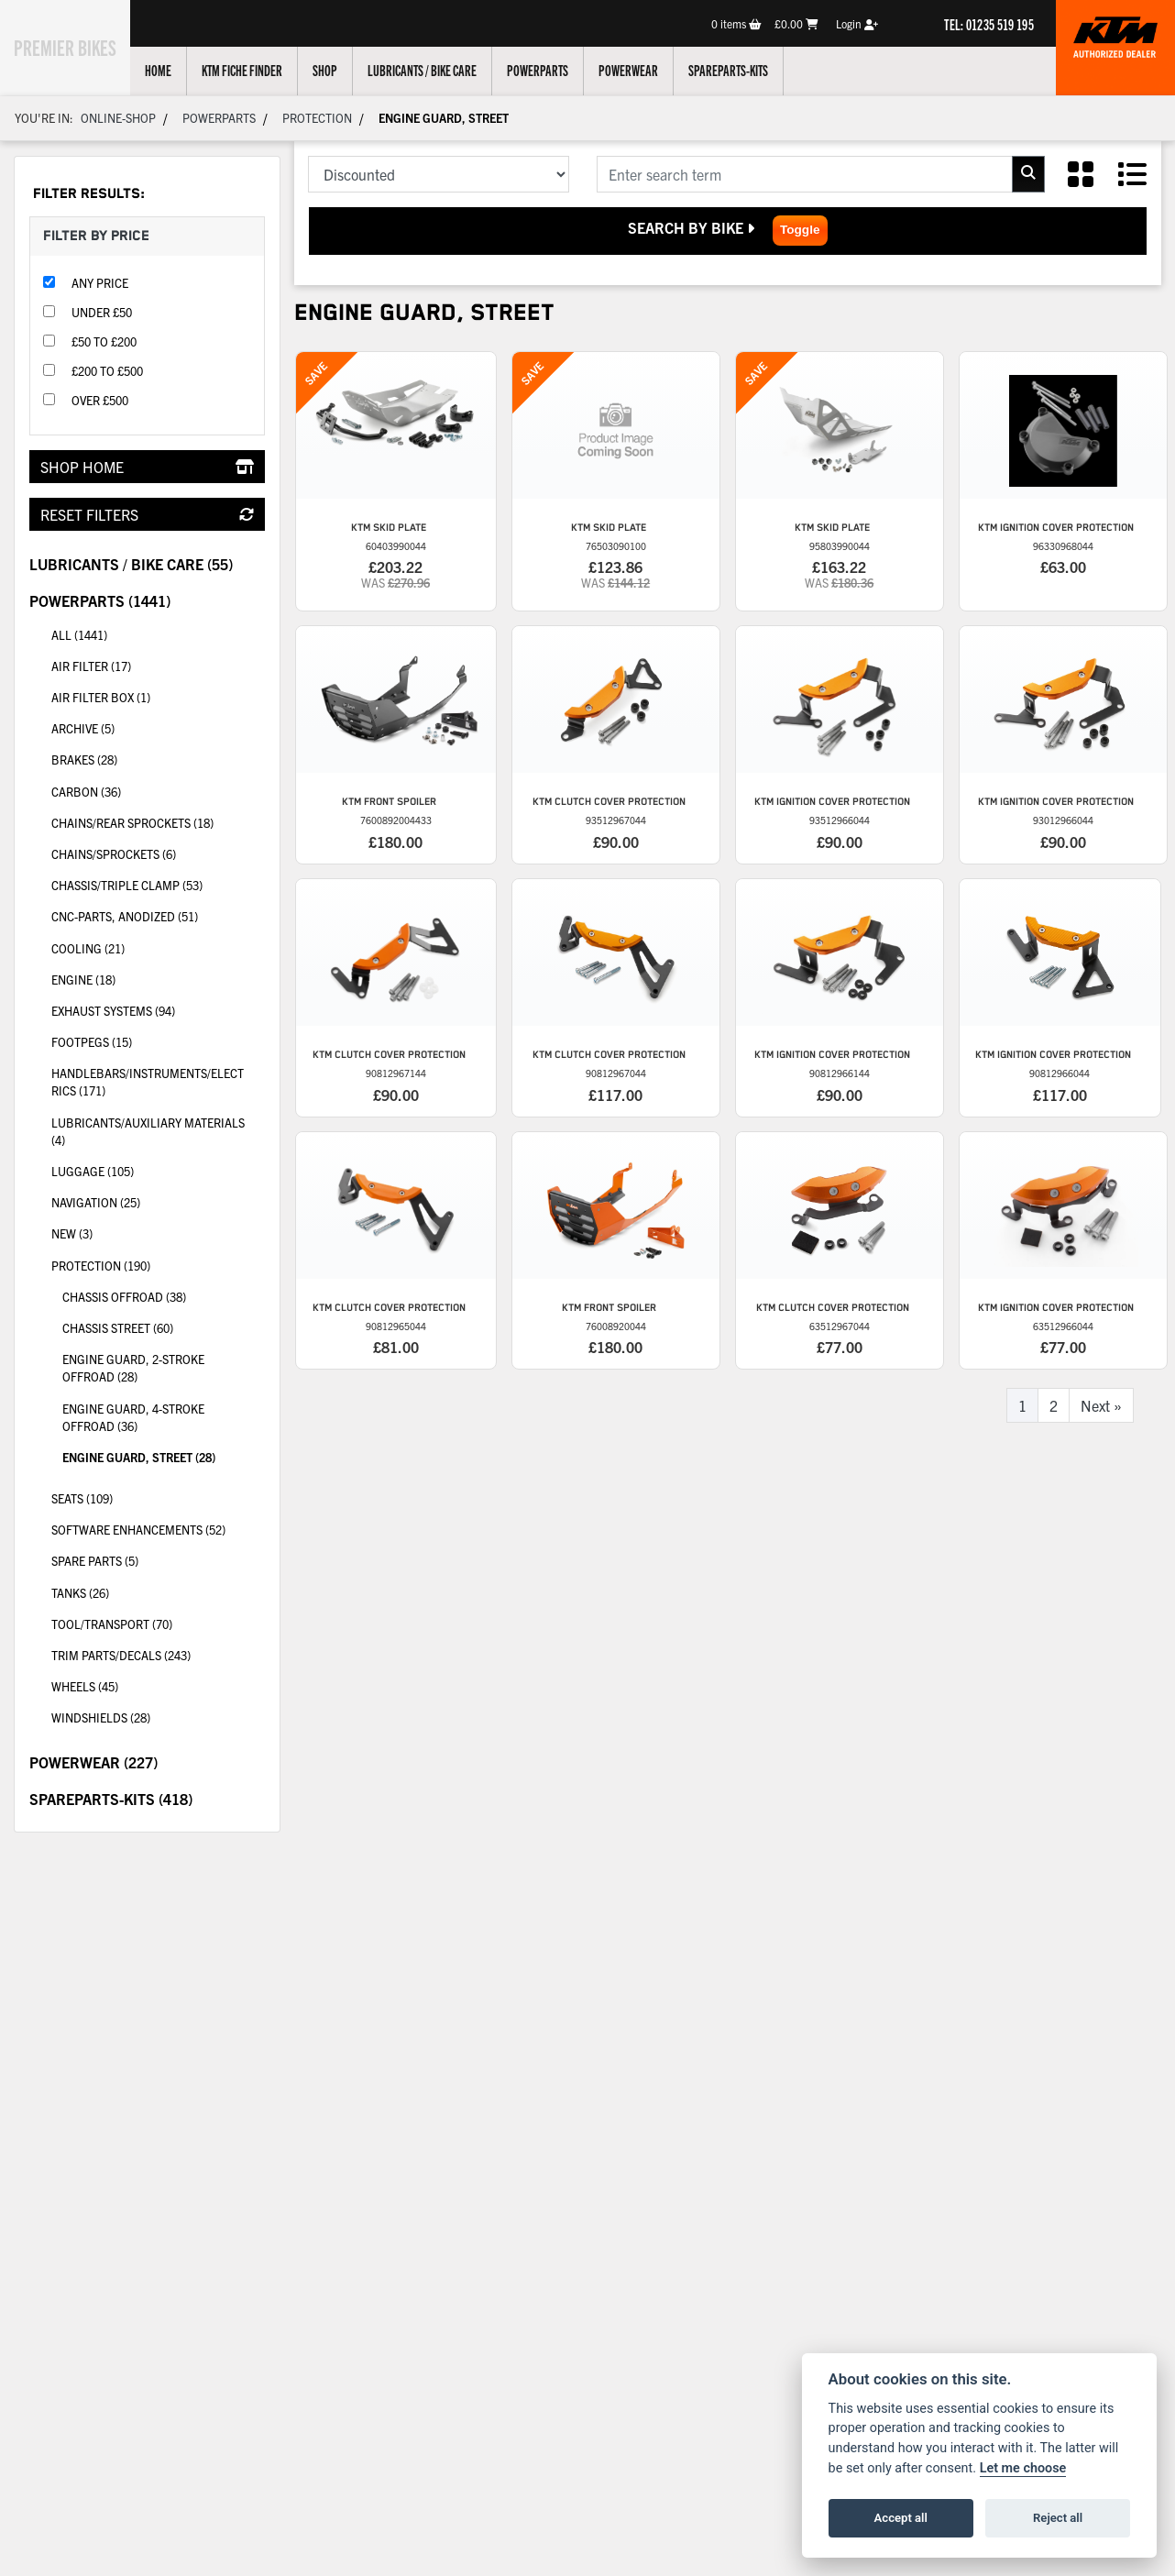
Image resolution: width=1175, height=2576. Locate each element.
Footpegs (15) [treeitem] (91, 1042)
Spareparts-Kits (749, 70)
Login (857, 23)
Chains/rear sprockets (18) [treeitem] (158, 821)
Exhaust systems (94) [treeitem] (158, 1009)
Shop (346, 70)
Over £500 (99, 400)
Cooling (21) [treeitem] (158, 947)
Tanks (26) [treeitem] (80, 1593)
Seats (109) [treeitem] (158, 1497)
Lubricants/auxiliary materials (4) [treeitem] (148, 1131)
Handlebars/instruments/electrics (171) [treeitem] (158, 1077)
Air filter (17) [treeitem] (91, 666)
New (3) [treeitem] (72, 1233)
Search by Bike (693, 227)
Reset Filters (147, 514)
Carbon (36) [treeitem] (158, 790)
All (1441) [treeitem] (79, 635)
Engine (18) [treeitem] (158, 978)
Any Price (99, 283)
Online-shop (118, 118)
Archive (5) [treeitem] (83, 728)
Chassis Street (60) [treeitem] (117, 1328)
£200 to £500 (107, 371)
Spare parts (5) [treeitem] (94, 1561)
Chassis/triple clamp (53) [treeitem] (158, 883)
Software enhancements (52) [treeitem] (138, 1529)
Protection (317, 118)
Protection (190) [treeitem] (158, 1264)
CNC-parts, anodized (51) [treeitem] (158, 915)
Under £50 (101, 312)
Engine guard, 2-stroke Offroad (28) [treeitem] (133, 1367)
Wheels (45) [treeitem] (158, 1685)
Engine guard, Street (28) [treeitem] (138, 1457)
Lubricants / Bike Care (443, 70)
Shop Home (147, 466)
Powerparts (558, 70)
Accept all (901, 2518)
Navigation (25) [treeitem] (95, 1202)
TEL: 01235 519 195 (989, 24)
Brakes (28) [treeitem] (158, 758)
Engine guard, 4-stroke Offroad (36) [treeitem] (133, 1417)
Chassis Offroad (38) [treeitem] (124, 1297)
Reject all (1057, 2518)
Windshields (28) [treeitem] (100, 1717)
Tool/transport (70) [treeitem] (158, 1622)
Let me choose (1023, 2468)
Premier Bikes (75, 45)
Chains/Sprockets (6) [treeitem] (158, 852)
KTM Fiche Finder (263, 70)
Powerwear (649, 70)
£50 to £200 (104, 341)
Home (179, 70)
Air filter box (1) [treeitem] (100, 697)
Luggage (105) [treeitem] (92, 1171)
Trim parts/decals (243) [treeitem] (158, 1653)
